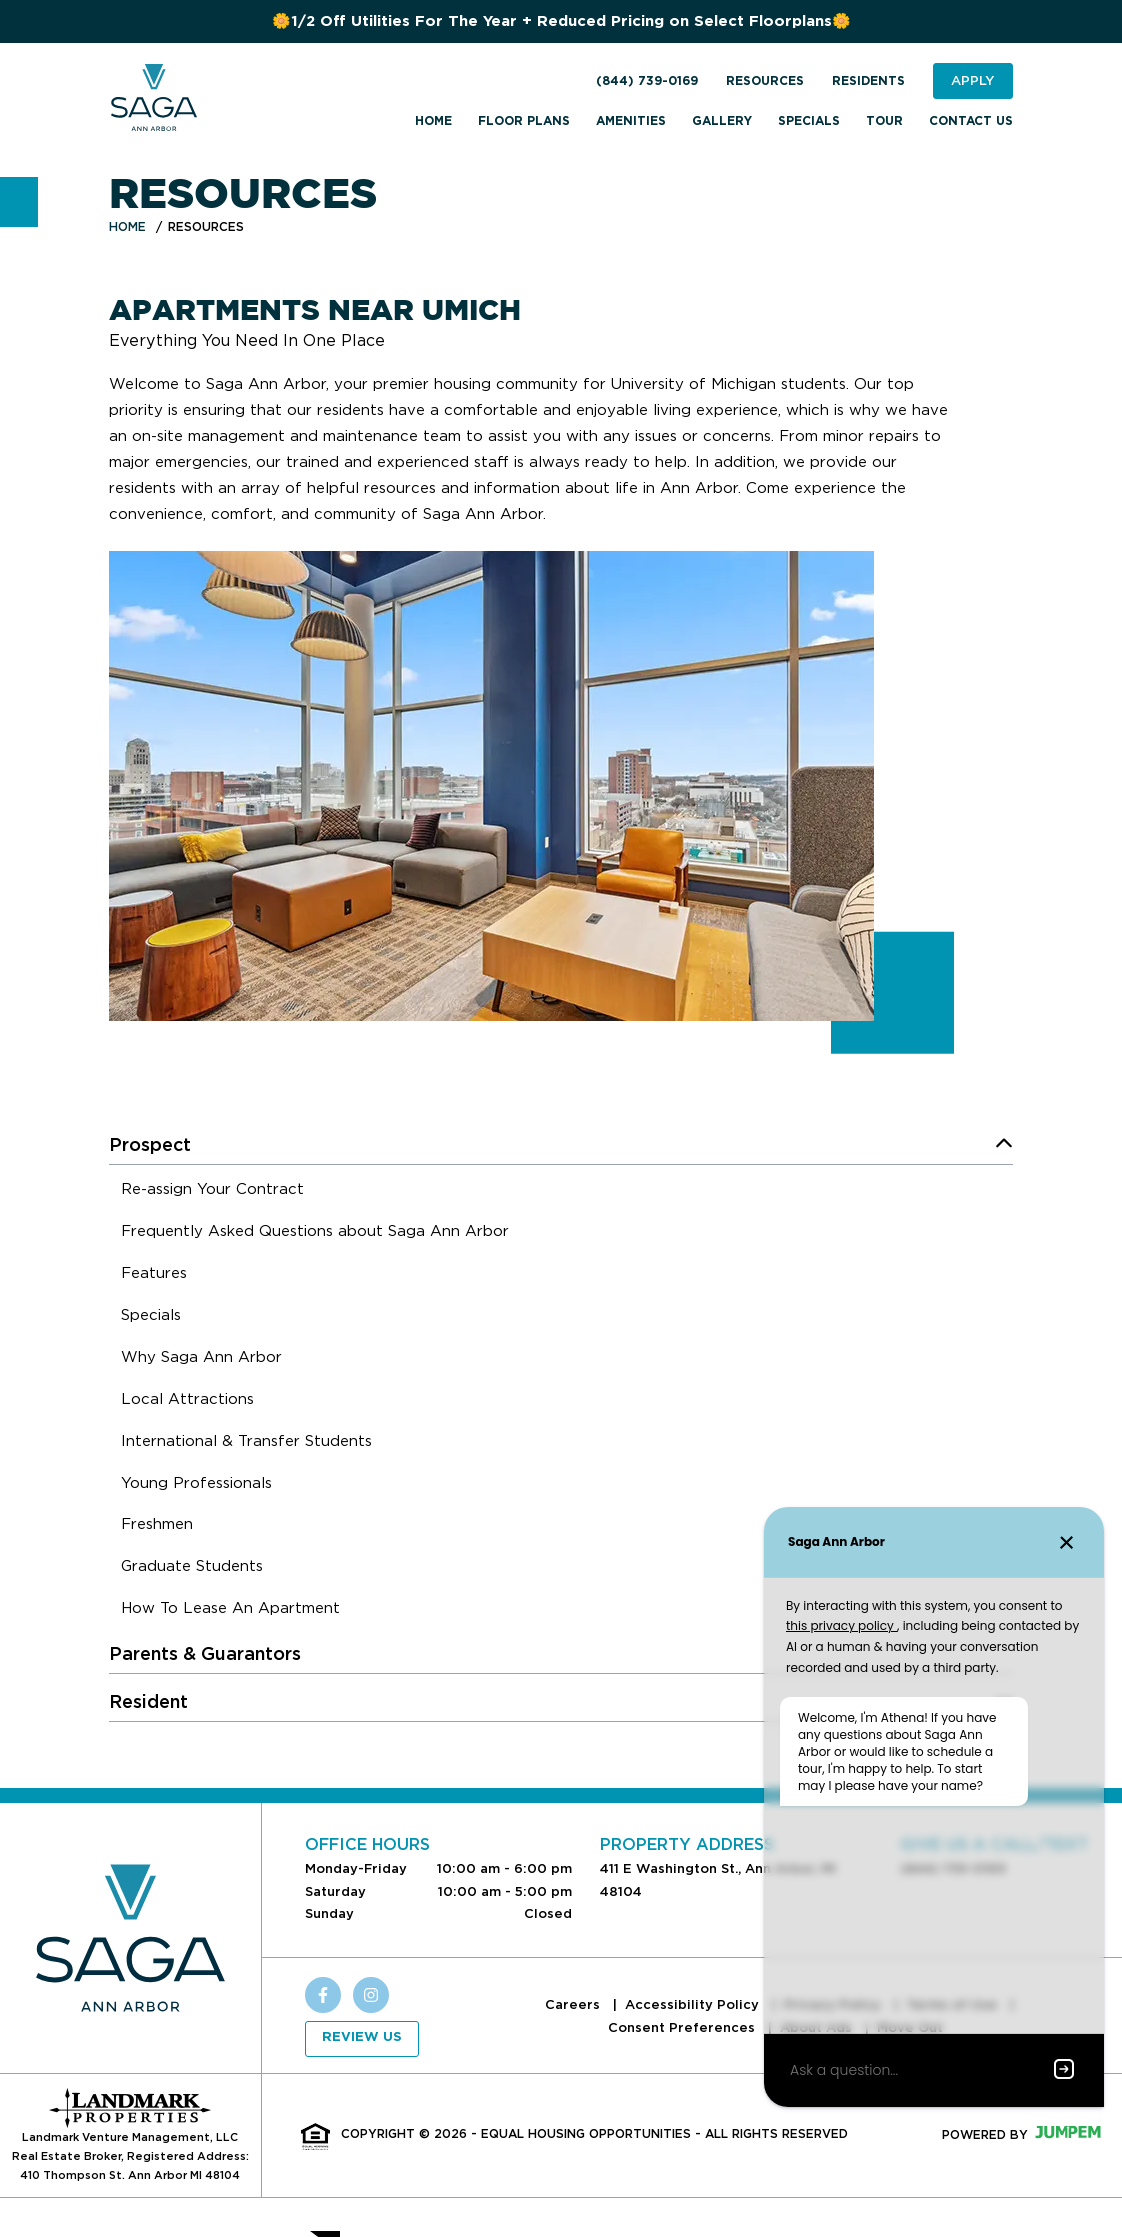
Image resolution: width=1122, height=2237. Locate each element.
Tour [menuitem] (884, 121)
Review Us (362, 2037)
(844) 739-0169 (647, 81)
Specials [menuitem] (809, 121)
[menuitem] (212, 1192)
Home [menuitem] (433, 121)
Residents (868, 81)
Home (127, 226)
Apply (972, 80)
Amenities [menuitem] (631, 121)
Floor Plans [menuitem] (524, 121)
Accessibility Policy (694, 2004)
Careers (574, 2004)
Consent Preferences (683, 2027)
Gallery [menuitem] (722, 121)
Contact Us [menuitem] (971, 121)
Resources (765, 81)
